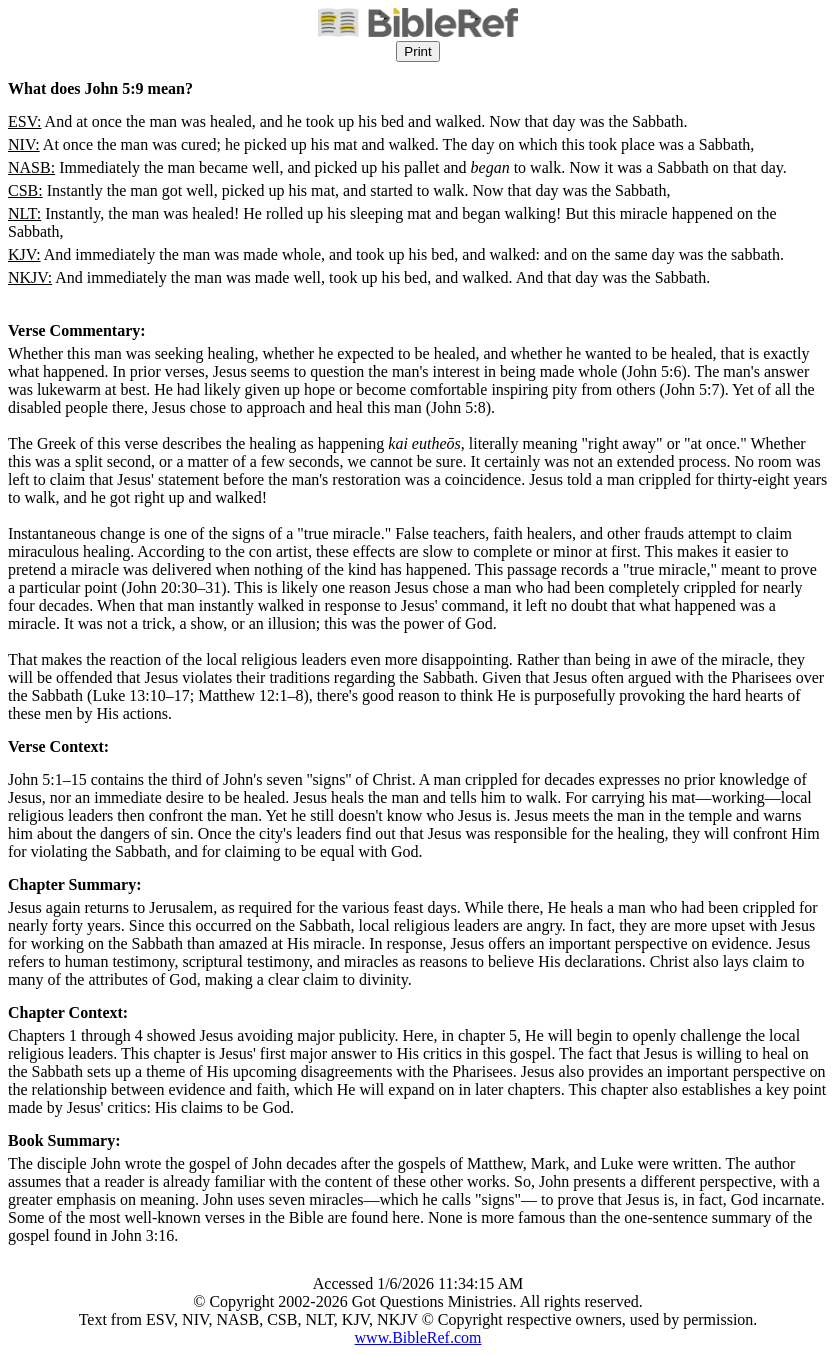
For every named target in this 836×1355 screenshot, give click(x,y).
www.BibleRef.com (418, 1337)
